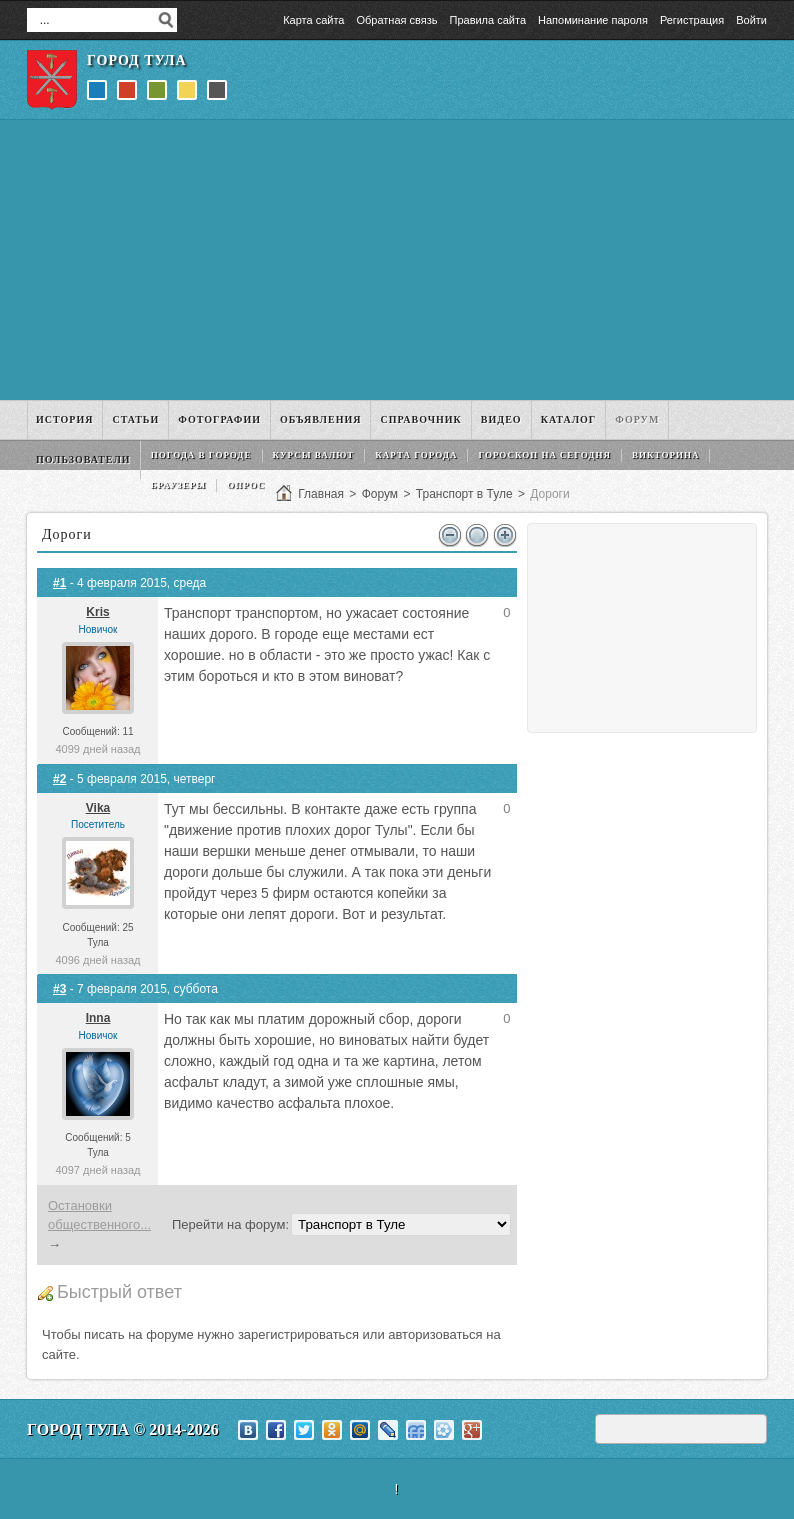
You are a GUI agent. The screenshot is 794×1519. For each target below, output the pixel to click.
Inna (98, 1018)
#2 (59, 779)
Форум (380, 494)
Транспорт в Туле (464, 494)
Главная (321, 494)
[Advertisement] (397, 260)
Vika (98, 808)
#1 (59, 583)
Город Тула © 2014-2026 (123, 1429)
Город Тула (137, 60)
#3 (59, 989)
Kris (97, 612)
